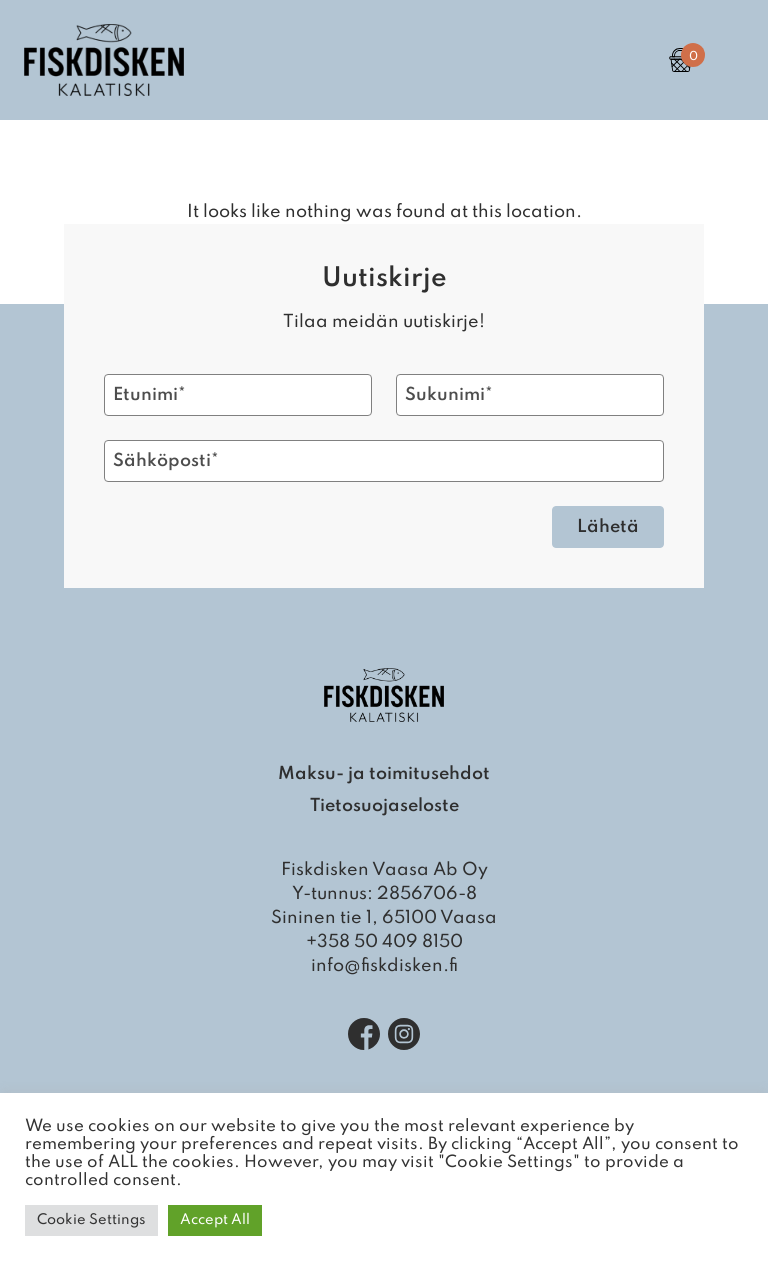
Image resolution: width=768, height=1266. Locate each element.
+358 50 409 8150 (384, 942)
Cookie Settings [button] (91, 1220)
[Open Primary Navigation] (728, 60)
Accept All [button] (215, 1220)
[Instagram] (404, 1034)
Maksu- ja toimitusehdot (384, 774)
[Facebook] (364, 1034)
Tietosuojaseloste (384, 806)
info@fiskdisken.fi (384, 966)
